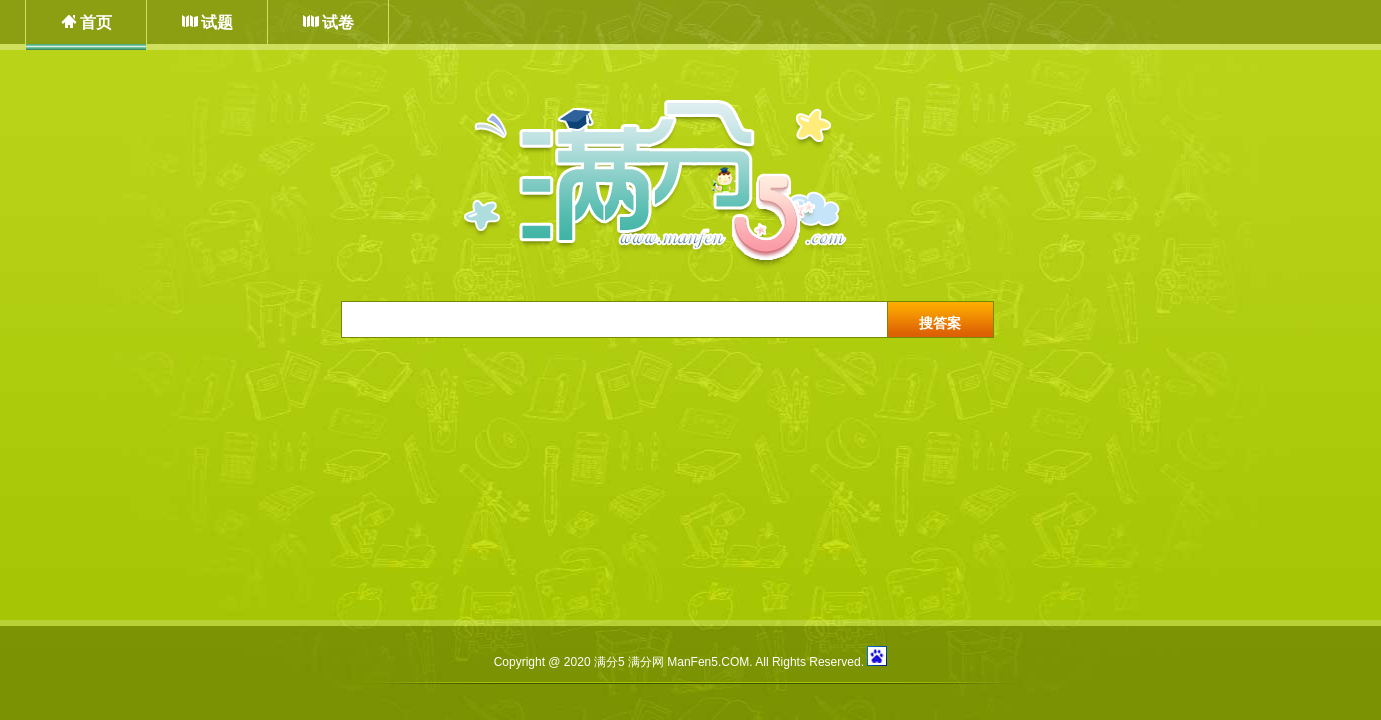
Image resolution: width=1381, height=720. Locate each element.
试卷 (338, 22)
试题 (217, 22)
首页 (96, 22)
